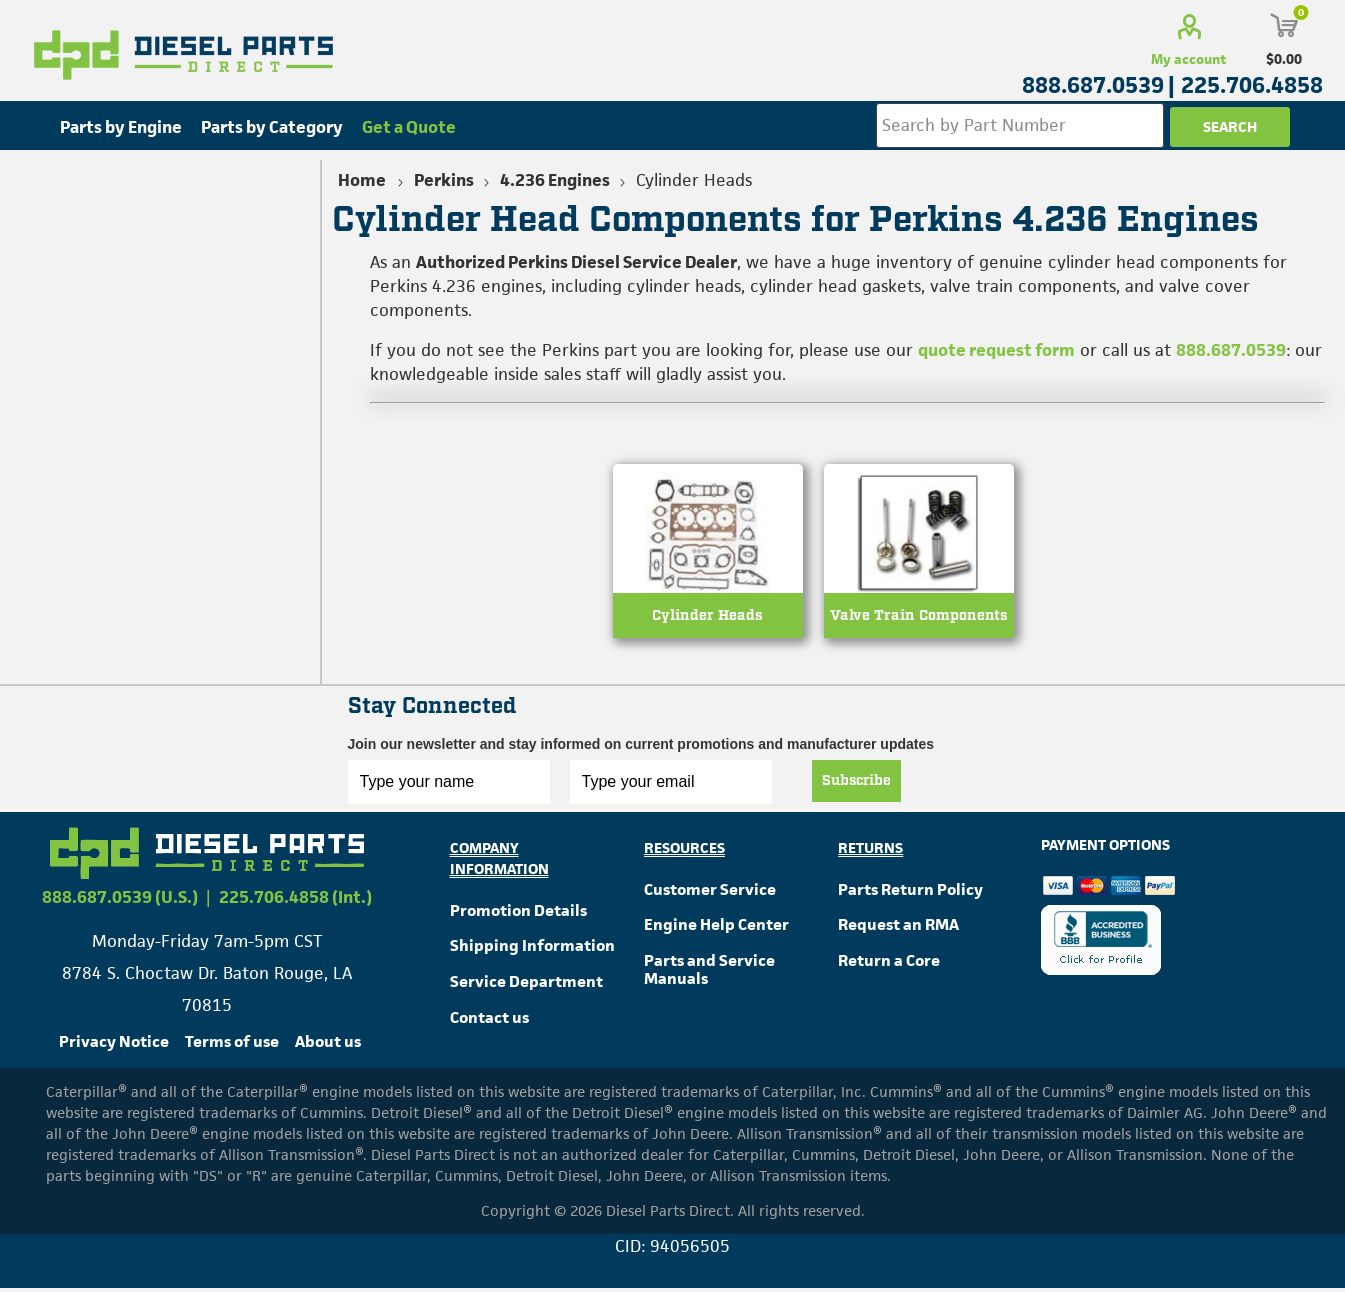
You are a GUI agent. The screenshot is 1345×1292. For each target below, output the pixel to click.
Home (362, 180)
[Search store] (1019, 125)
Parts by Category (272, 127)
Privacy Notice (114, 1045)
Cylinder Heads (707, 619)
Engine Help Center (716, 928)
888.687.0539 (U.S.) (120, 901)
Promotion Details (518, 913)
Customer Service (710, 892)
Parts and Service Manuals (709, 973)
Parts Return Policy (910, 892)
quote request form (996, 350)
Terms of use (232, 1045)
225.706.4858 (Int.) (295, 901)
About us (328, 1045)
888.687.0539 (1231, 350)
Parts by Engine (121, 127)
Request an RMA (898, 928)
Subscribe (856, 784)
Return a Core (889, 964)
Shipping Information (532, 949)
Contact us (489, 1021)
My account (1188, 59)
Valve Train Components (919, 619)
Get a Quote (409, 127)
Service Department (526, 985)
